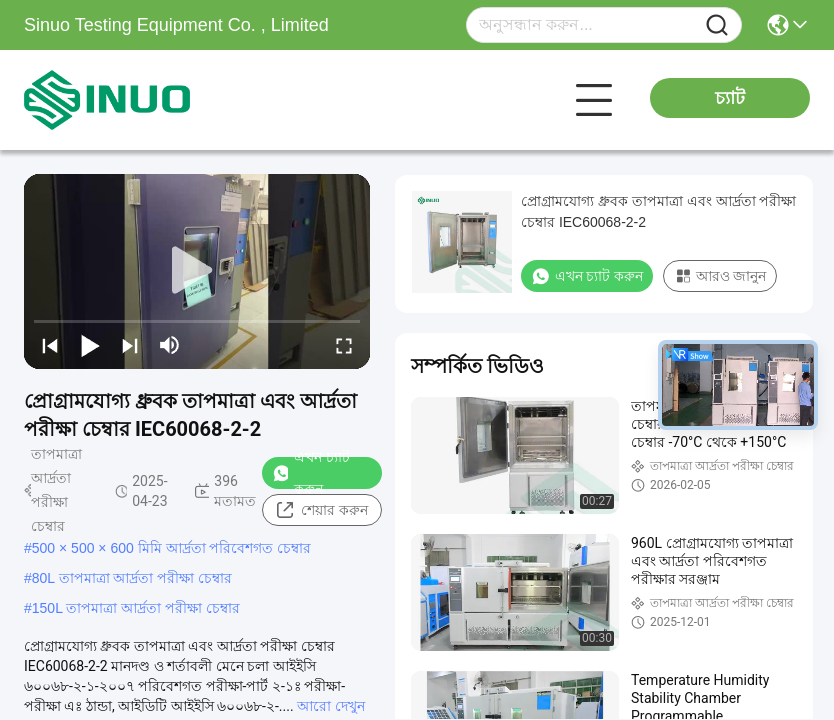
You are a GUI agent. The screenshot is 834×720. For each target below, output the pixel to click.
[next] (130, 345)
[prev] (50, 345)
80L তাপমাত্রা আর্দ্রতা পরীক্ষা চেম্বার (132, 578)
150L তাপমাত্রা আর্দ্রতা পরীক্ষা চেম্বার (136, 608)
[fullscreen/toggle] (344, 345)
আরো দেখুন (330, 706)
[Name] (717, 25)
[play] (197, 271)
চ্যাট (730, 98)
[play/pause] (90, 345)
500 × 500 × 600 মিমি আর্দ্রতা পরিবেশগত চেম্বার (172, 548)
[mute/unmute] (170, 345)
